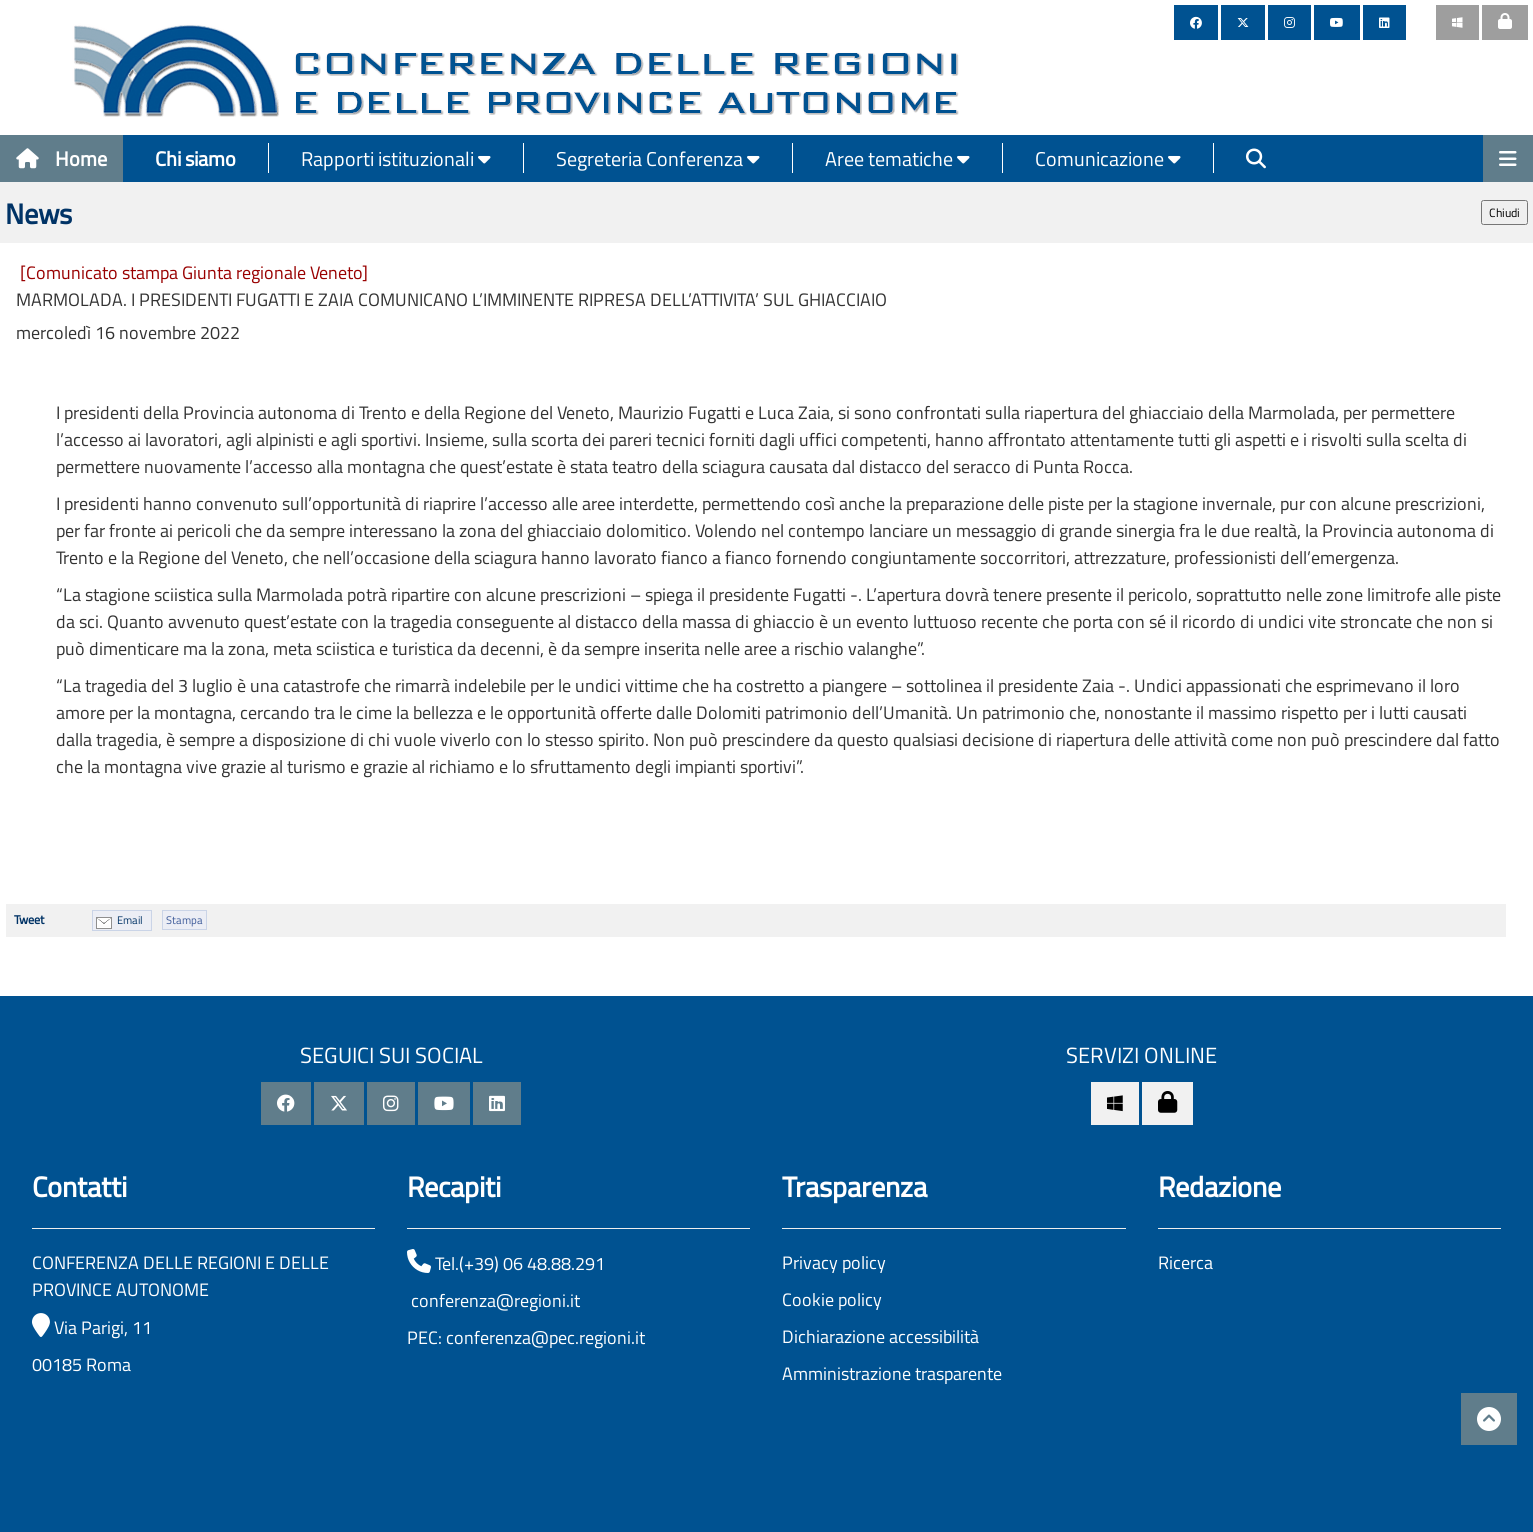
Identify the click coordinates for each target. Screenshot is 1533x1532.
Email (130, 920)
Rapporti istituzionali (396, 158)
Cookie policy (832, 1299)
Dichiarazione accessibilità (880, 1336)
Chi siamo (195, 158)
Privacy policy (834, 1262)
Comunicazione (1108, 158)
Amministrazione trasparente (892, 1373)
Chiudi (1504, 212)
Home (61, 158)
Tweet (29, 919)
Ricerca (1185, 1262)
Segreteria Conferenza (658, 158)
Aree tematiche (897, 158)
